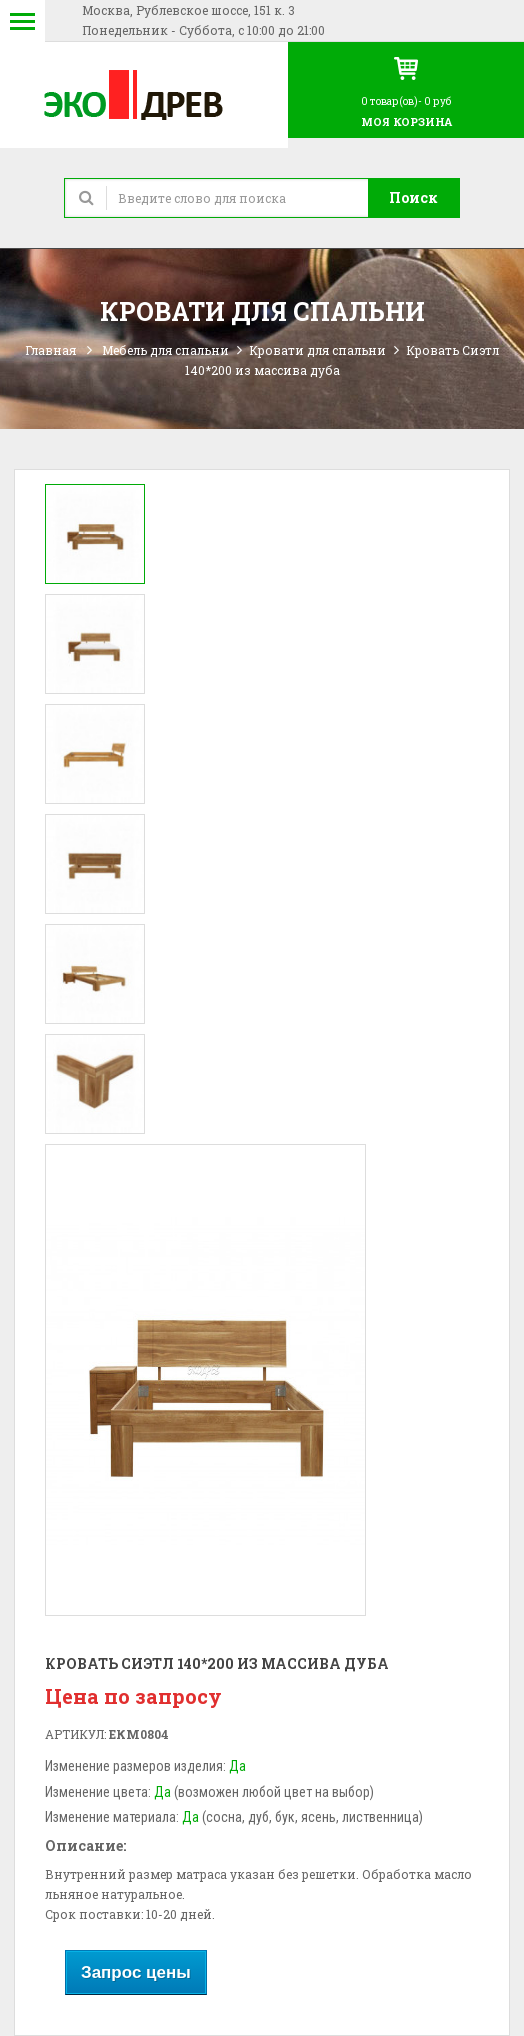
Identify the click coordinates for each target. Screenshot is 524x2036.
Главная (50, 350)
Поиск (413, 197)
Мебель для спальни (165, 350)
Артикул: (75, 1734)
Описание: (85, 1845)
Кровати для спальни (317, 350)
